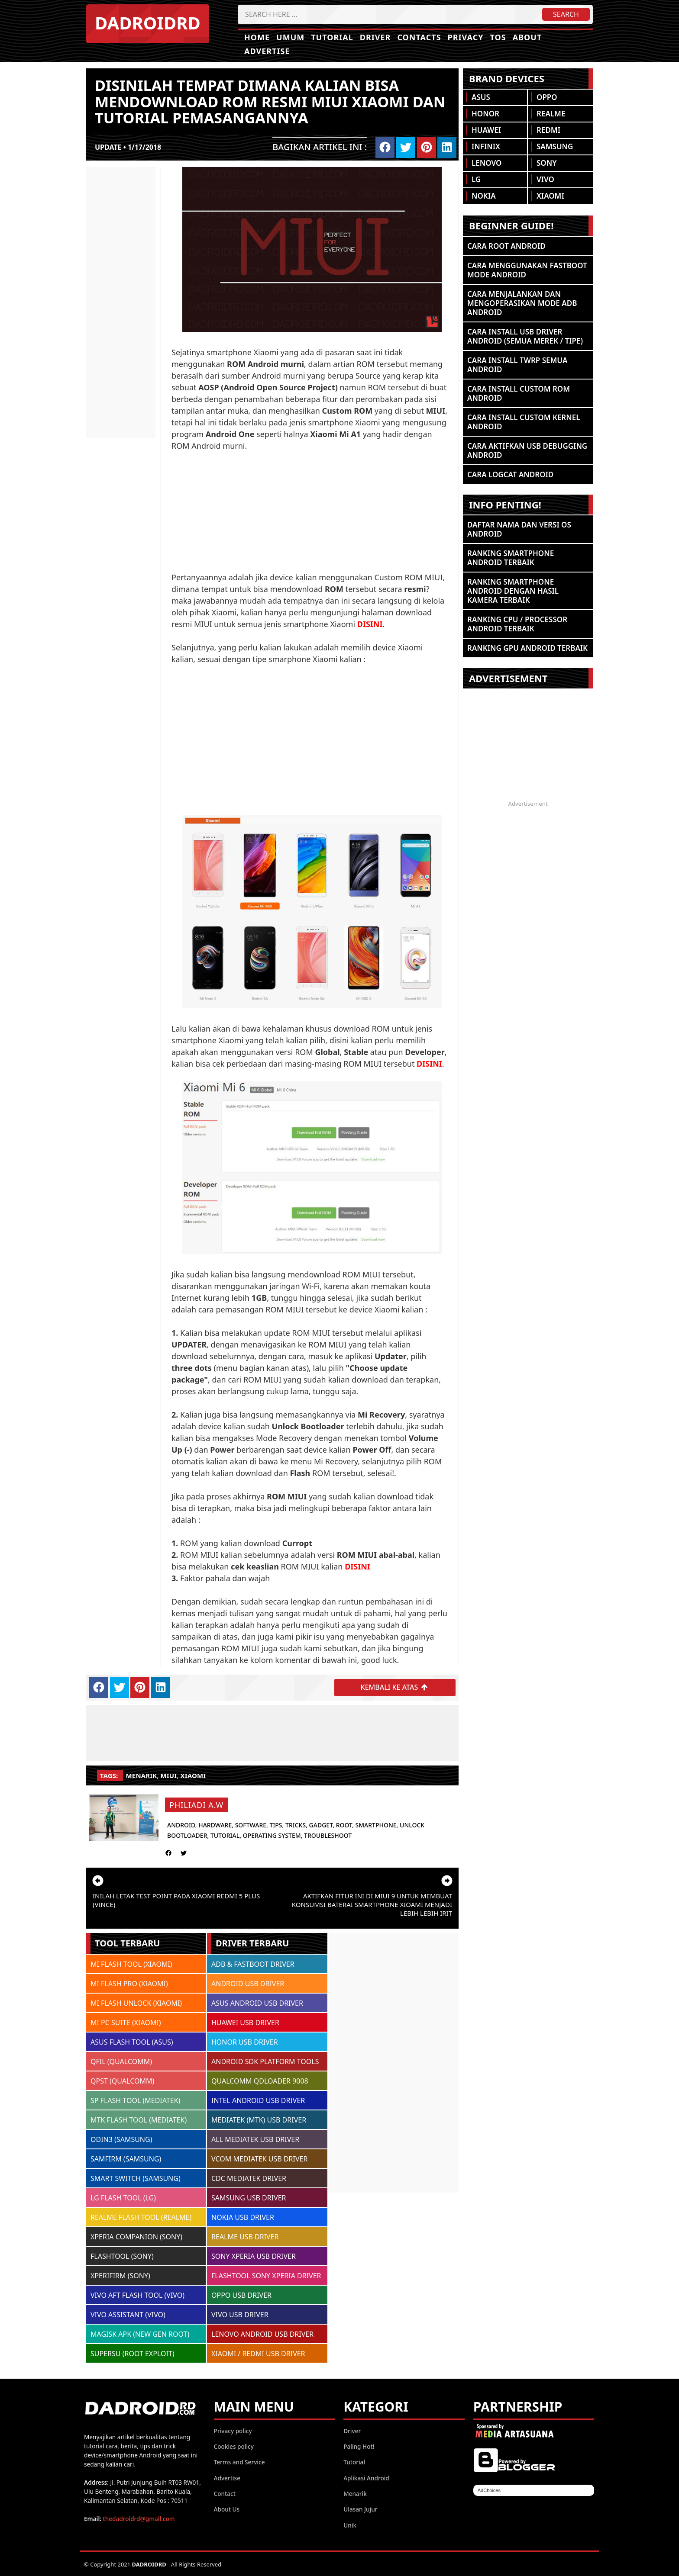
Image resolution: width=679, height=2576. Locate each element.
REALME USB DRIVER (245, 2236)
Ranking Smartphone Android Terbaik (510, 557)
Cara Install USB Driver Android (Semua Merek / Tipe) (525, 336)
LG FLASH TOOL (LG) (123, 2197)
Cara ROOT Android (506, 246)
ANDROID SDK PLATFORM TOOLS (265, 2060)
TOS (498, 37)
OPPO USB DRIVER (241, 2294)
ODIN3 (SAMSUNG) (121, 2138)
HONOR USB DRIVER (244, 2041)
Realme (551, 114)
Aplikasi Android (366, 2477)
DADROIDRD (147, 23)
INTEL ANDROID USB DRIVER (258, 2099)
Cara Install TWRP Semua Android (517, 364)
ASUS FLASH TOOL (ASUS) (132, 2041)
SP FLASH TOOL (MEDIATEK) (135, 2099)
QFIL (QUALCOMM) (121, 2060)
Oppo (547, 97)
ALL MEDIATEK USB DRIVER (255, 2138)
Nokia (484, 196)
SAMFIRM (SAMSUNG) (126, 2158)
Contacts (419, 37)
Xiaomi (193, 1774)
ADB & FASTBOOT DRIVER (252, 1963)
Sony (546, 163)
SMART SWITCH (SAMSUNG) (136, 2177)
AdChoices (489, 2489)
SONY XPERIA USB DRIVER (253, 2255)
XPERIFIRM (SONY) (120, 2275)
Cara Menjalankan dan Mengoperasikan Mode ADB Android (522, 303)
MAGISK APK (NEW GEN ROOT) (140, 2333)
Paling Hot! (358, 2446)
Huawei (486, 130)
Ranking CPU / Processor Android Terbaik (517, 624)
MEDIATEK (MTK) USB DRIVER (258, 2119)
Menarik (141, 1774)
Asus (481, 97)
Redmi (548, 130)
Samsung (555, 146)
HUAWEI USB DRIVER (245, 2021)
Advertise (267, 51)
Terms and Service (239, 2461)
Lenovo (486, 163)
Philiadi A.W (196, 1804)
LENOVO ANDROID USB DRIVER (262, 2333)
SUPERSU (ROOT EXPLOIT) (133, 2352)
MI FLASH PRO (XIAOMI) (129, 1982)
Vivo (545, 179)
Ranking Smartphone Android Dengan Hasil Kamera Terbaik (513, 591)
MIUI (169, 1774)
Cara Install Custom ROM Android (518, 393)
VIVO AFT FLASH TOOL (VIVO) (137, 2294)
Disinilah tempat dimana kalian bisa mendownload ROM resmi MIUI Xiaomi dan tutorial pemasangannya (270, 101)
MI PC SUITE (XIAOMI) (126, 2021)
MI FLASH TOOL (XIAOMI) (131, 1963)
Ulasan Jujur (360, 2509)
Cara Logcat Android (510, 474)
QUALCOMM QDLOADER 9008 (259, 2080)
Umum (290, 37)
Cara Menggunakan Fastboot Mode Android (527, 270)
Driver (375, 37)
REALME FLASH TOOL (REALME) (141, 2216)
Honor (485, 114)
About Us (227, 2509)
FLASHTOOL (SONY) (122, 2255)
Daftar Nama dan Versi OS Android (519, 529)
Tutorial (332, 37)
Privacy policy (233, 2430)
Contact (225, 2493)
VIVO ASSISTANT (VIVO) (128, 2314)
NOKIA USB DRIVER (242, 2216)
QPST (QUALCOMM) (122, 2080)
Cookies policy (234, 2446)
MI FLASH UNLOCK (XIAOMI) (136, 2002)
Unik (349, 2524)
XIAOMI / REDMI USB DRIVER (258, 2352)
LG (476, 179)
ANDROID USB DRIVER (247, 1982)
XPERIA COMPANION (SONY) (136, 2236)
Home (257, 37)
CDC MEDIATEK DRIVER (248, 2177)
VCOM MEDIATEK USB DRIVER (259, 2158)
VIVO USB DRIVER (239, 2314)
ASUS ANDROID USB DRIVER (257, 2002)
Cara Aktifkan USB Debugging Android (527, 450)
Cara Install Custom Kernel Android (523, 421)
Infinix (486, 146)
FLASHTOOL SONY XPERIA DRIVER (266, 2275)
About (527, 37)
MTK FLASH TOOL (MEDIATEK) (139, 2119)
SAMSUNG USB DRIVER (248, 2197)
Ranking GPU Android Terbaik (527, 648)
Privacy (466, 37)
